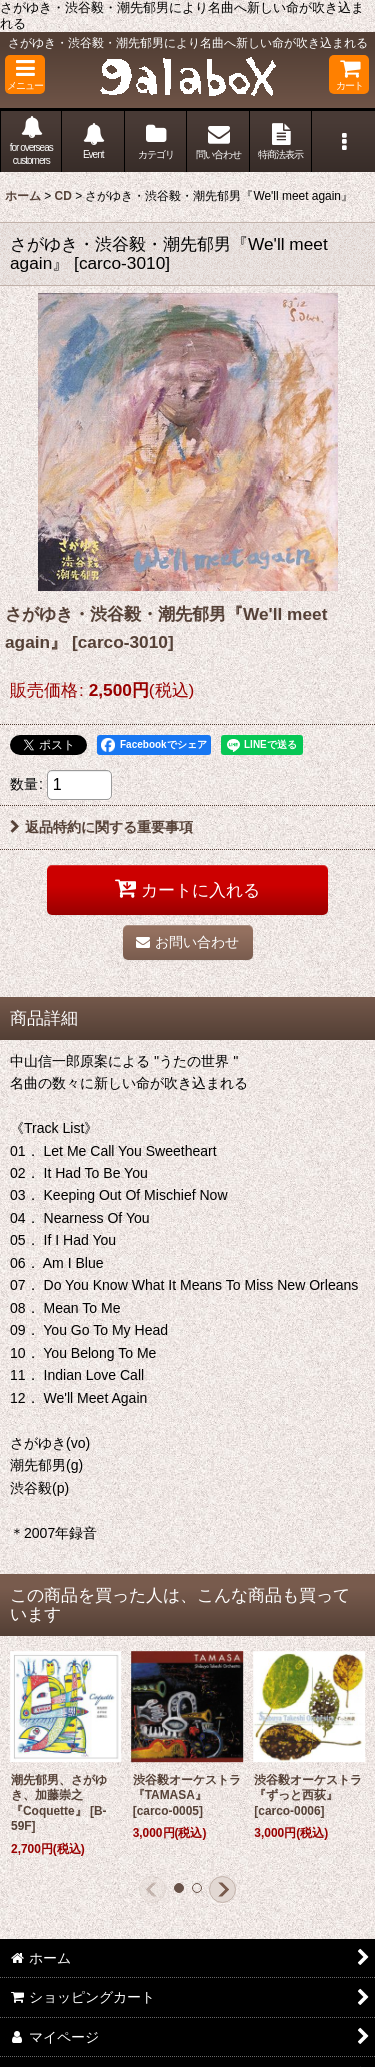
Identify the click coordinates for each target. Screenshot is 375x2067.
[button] (25, 74)
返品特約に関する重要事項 (101, 827)
